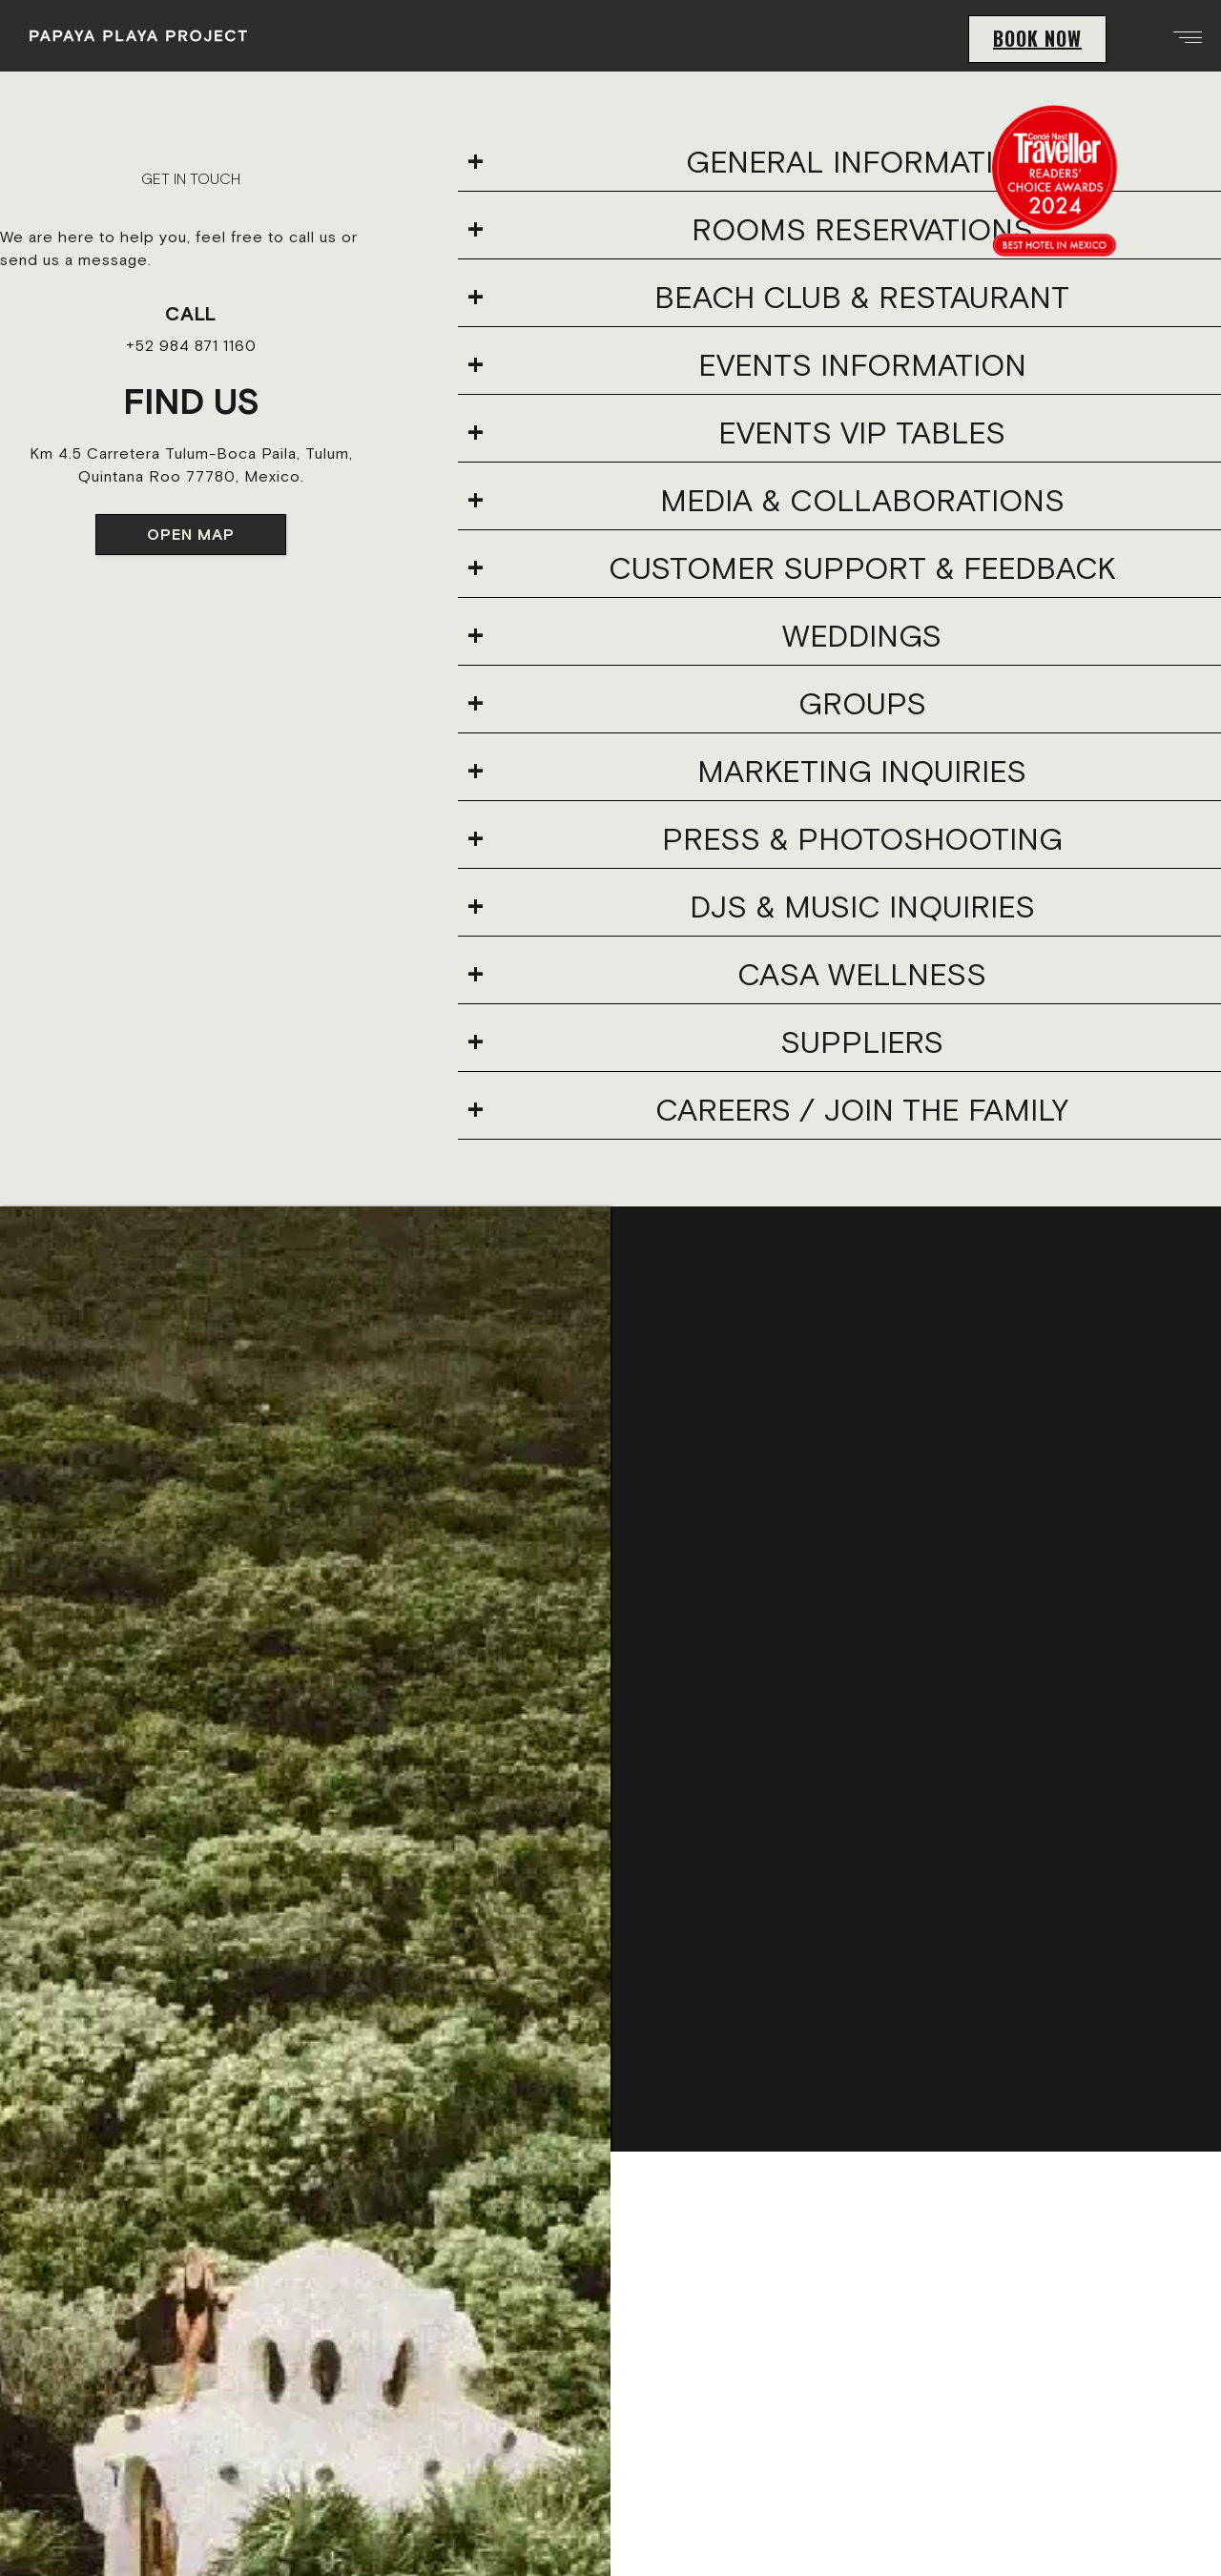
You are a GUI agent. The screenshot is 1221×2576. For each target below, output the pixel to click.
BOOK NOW (1037, 38)
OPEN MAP (191, 534)
